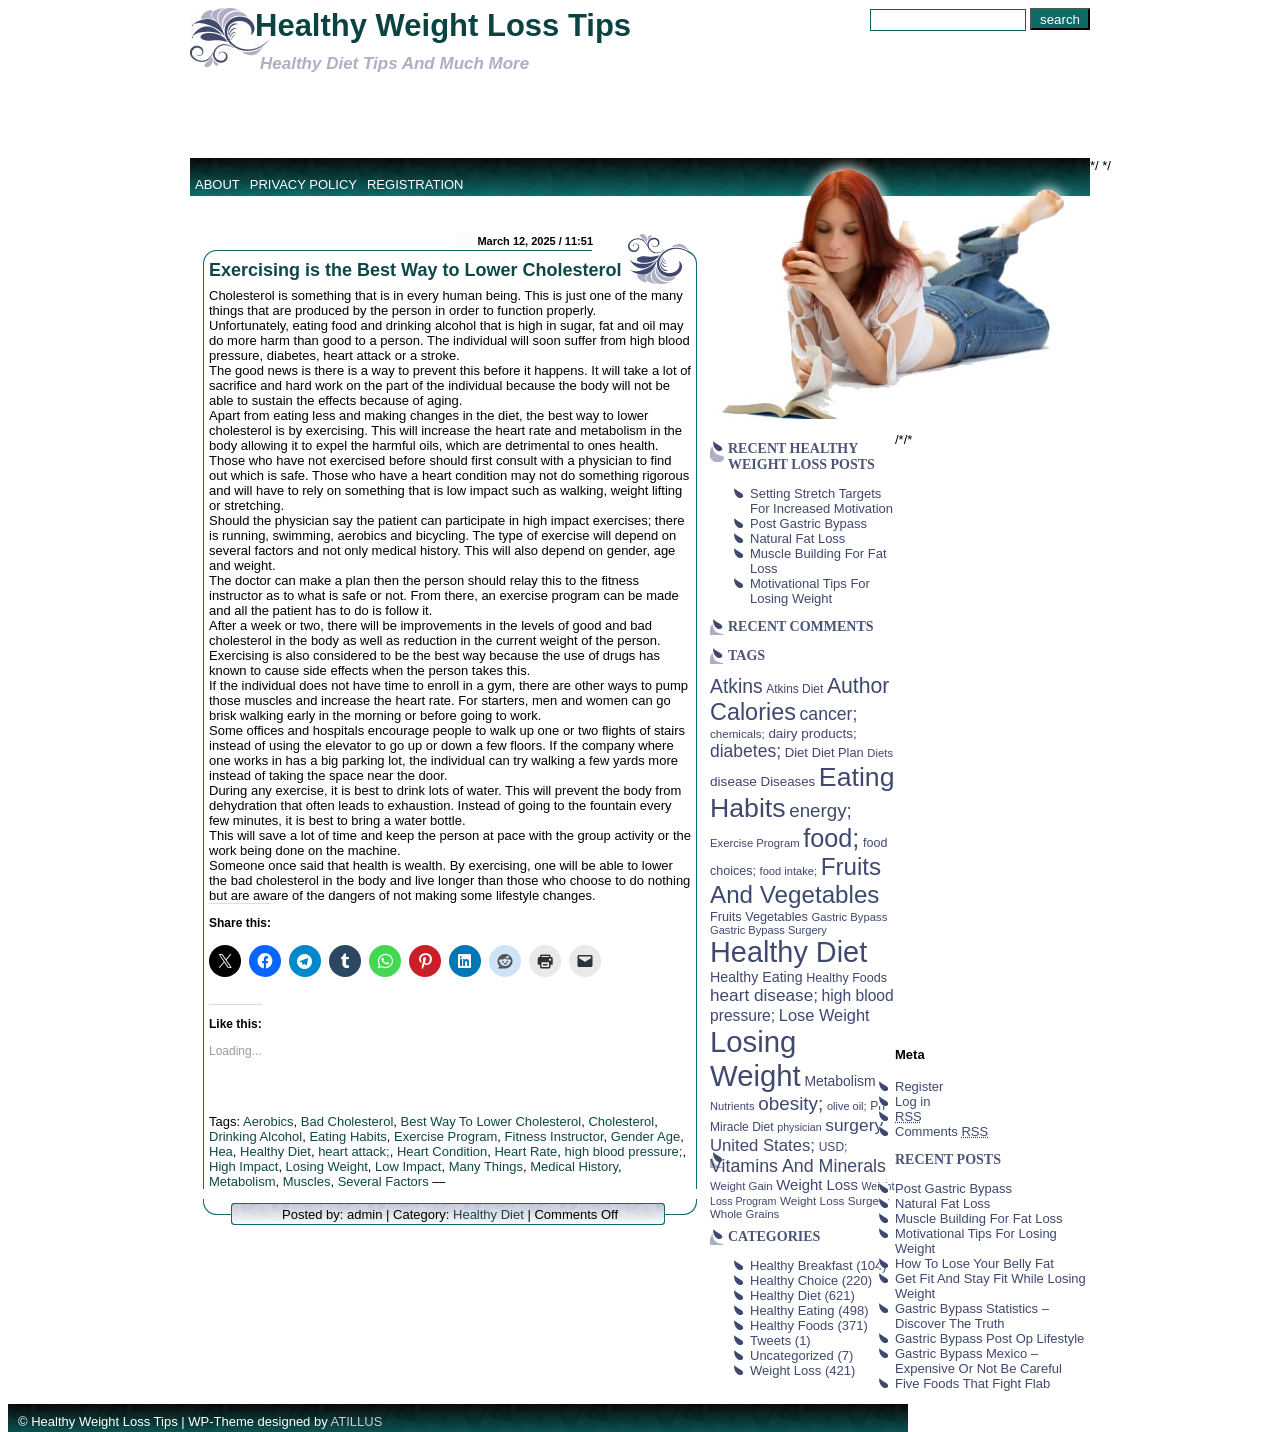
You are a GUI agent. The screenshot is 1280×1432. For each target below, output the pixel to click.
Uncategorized (792, 1355)
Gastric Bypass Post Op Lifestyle (989, 1338)
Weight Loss (785, 1370)
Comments (941, 1131)
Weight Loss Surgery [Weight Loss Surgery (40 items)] (834, 1200)
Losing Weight (327, 1166)
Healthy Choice (794, 1280)
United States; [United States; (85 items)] (762, 1145)
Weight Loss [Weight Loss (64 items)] (817, 1185)
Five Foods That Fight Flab (972, 1383)
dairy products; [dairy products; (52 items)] (812, 733)
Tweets (770, 1340)
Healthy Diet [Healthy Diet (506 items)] (788, 952)
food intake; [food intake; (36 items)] (789, 871)
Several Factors (383, 1181)
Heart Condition (442, 1151)
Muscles (307, 1181)
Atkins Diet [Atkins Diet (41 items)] (794, 689)
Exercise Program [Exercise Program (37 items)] (755, 843)
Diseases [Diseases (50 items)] (788, 781)
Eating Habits (347, 1136)
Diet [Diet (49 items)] (796, 752)
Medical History (574, 1166)
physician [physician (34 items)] (799, 1127)
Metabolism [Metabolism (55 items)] (839, 1081)
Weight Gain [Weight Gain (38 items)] (741, 1186)
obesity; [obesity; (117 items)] (790, 1103)
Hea (221, 1151)
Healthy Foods (792, 1325)
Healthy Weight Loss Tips (443, 25)
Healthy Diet (275, 1151)
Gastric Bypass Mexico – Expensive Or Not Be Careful (978, 1361)
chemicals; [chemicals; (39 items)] (737, 733)
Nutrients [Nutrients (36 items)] (732, 1106)
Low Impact (408, 1166)
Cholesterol (621, 1121)
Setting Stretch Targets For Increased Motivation (821, 501)
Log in (912, 1101)
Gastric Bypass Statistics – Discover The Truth (972, 1316)
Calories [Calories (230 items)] (753, 712)
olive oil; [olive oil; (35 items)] (847, 1106)
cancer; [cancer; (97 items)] (828, 714)
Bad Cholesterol (347, 1121)
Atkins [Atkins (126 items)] (736, 686)
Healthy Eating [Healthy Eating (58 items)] (756, 977)
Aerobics (268, 1121)
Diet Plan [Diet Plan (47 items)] (838, 752)
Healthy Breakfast (801, 1265)
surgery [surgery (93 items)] (854, 1125)
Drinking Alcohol (255, 1136)
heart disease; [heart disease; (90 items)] (764, 995)
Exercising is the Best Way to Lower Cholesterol (415, 270)
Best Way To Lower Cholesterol (491, 1121)
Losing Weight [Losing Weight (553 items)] (755, 1058)
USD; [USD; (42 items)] (833, 1147)
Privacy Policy (303, 184)
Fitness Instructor (554, 1136)
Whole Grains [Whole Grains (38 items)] (744, 1214)
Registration (415, 184)
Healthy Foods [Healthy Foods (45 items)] (846, 978)
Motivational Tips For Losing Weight (810, 591)
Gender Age (645, 1136)
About (217, 184)
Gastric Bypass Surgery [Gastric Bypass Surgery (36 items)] (768, 930)
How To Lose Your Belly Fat (974, 1263)
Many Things (486, 1166)
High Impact (243, 1166)
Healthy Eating (792, 1310)
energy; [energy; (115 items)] (820, 810)
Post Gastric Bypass (808, 523)
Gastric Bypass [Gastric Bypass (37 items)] (850, 917)
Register (919, 1086)
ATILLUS (357, 1421)
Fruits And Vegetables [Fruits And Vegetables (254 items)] (795, 880)
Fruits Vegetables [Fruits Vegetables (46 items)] (759, 917)
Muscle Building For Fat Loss (979, 1218)
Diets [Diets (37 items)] (880, 753)
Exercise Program (445, 1136)
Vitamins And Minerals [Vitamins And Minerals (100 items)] (798, 1166)
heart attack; (354, 1151)
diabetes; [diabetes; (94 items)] (745, 751)
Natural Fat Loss (797, 538)
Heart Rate (525, 1151)
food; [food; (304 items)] (831, 838)
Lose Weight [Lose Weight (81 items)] (824, 1015)
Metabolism (242, 1181)
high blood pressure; (624, 1151)
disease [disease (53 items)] (733, 781)
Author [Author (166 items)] (858, 686)
